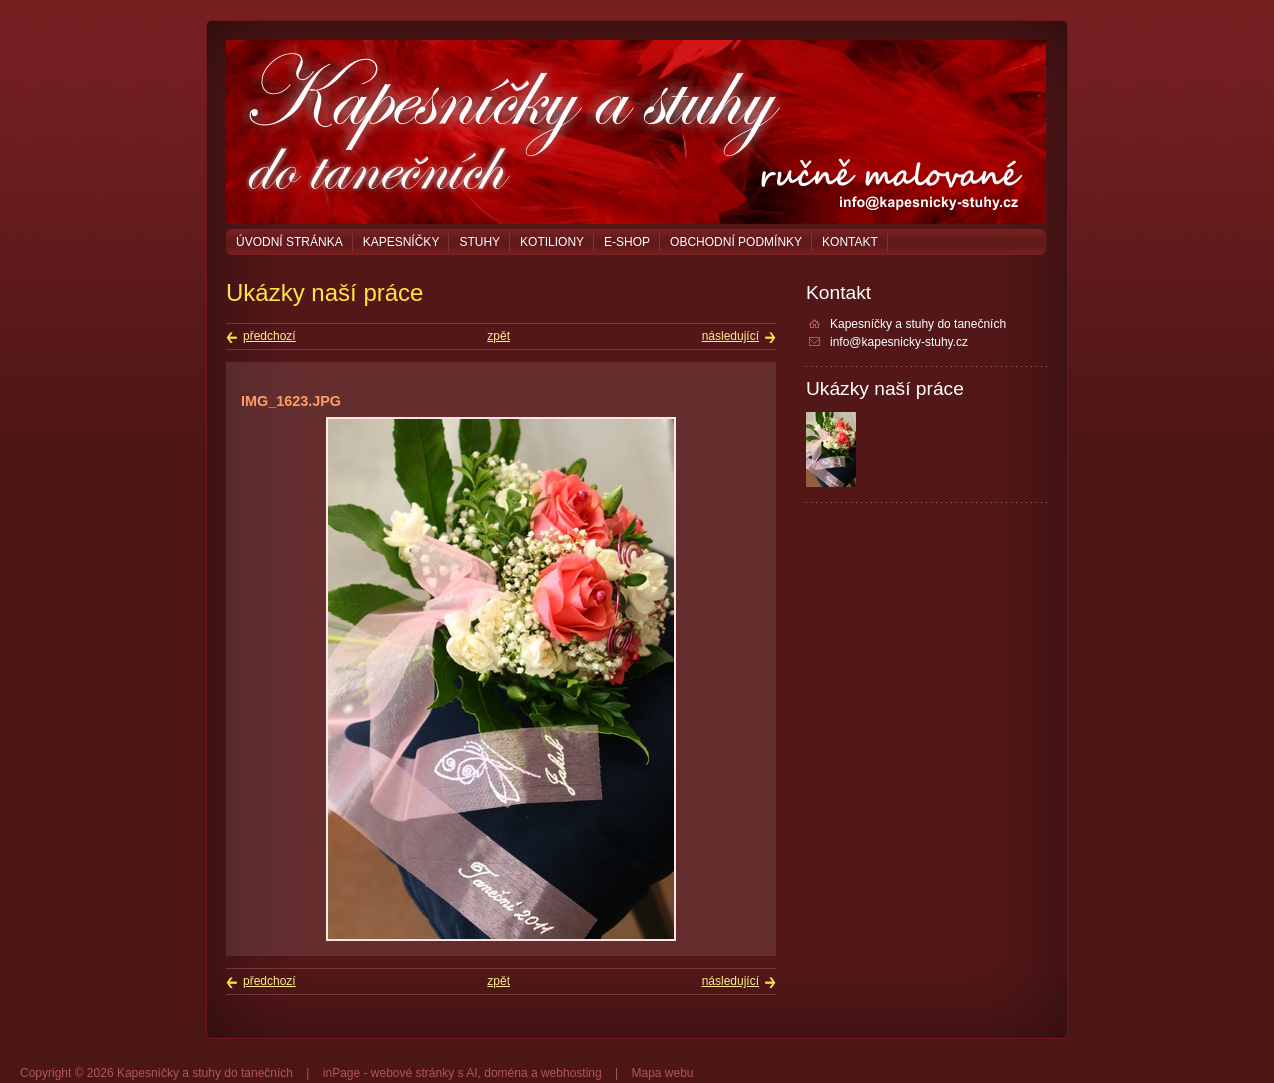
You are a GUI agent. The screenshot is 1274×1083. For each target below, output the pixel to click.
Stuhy (479, 242)
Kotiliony (552, 242)
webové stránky (412, 1073)
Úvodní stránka (289, 242)
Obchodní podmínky (736, 242)
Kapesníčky (401, 242)
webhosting (571, 1073)
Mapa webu (662, 1073)
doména (505, 1073)
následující (730, 336)
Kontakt (850, 242)
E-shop (627, 242)
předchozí (269, 336)
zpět (498, 336)
